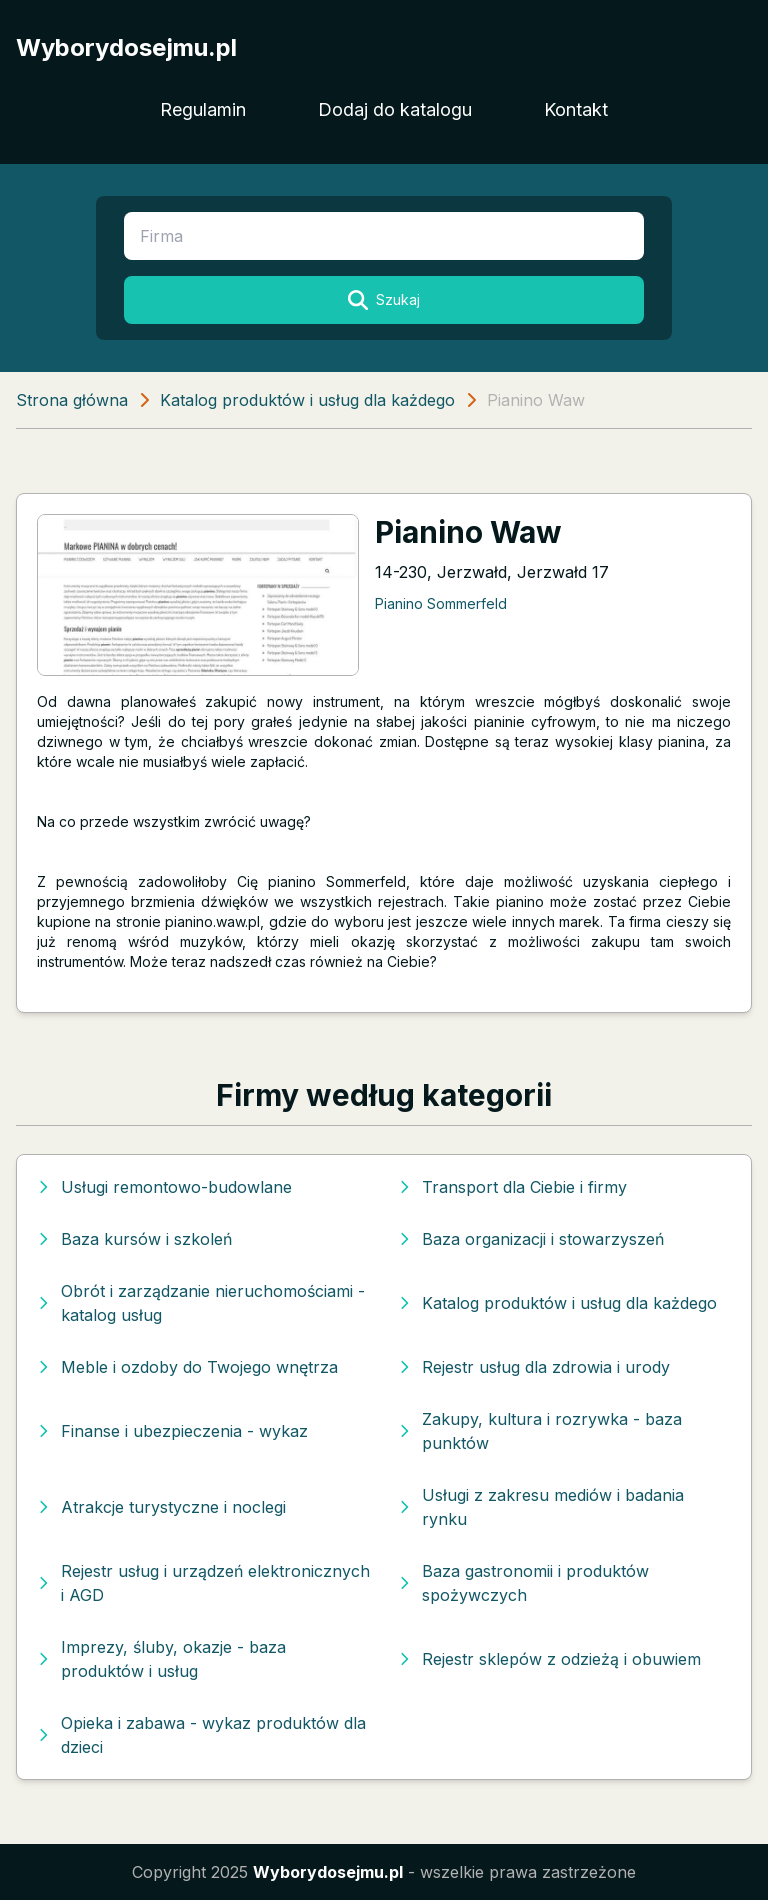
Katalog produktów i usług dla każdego (307, 400)
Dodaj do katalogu (395, 109)
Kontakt (576, 109)
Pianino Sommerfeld (441, 603)
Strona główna (72, 400)
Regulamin (203, 109)
